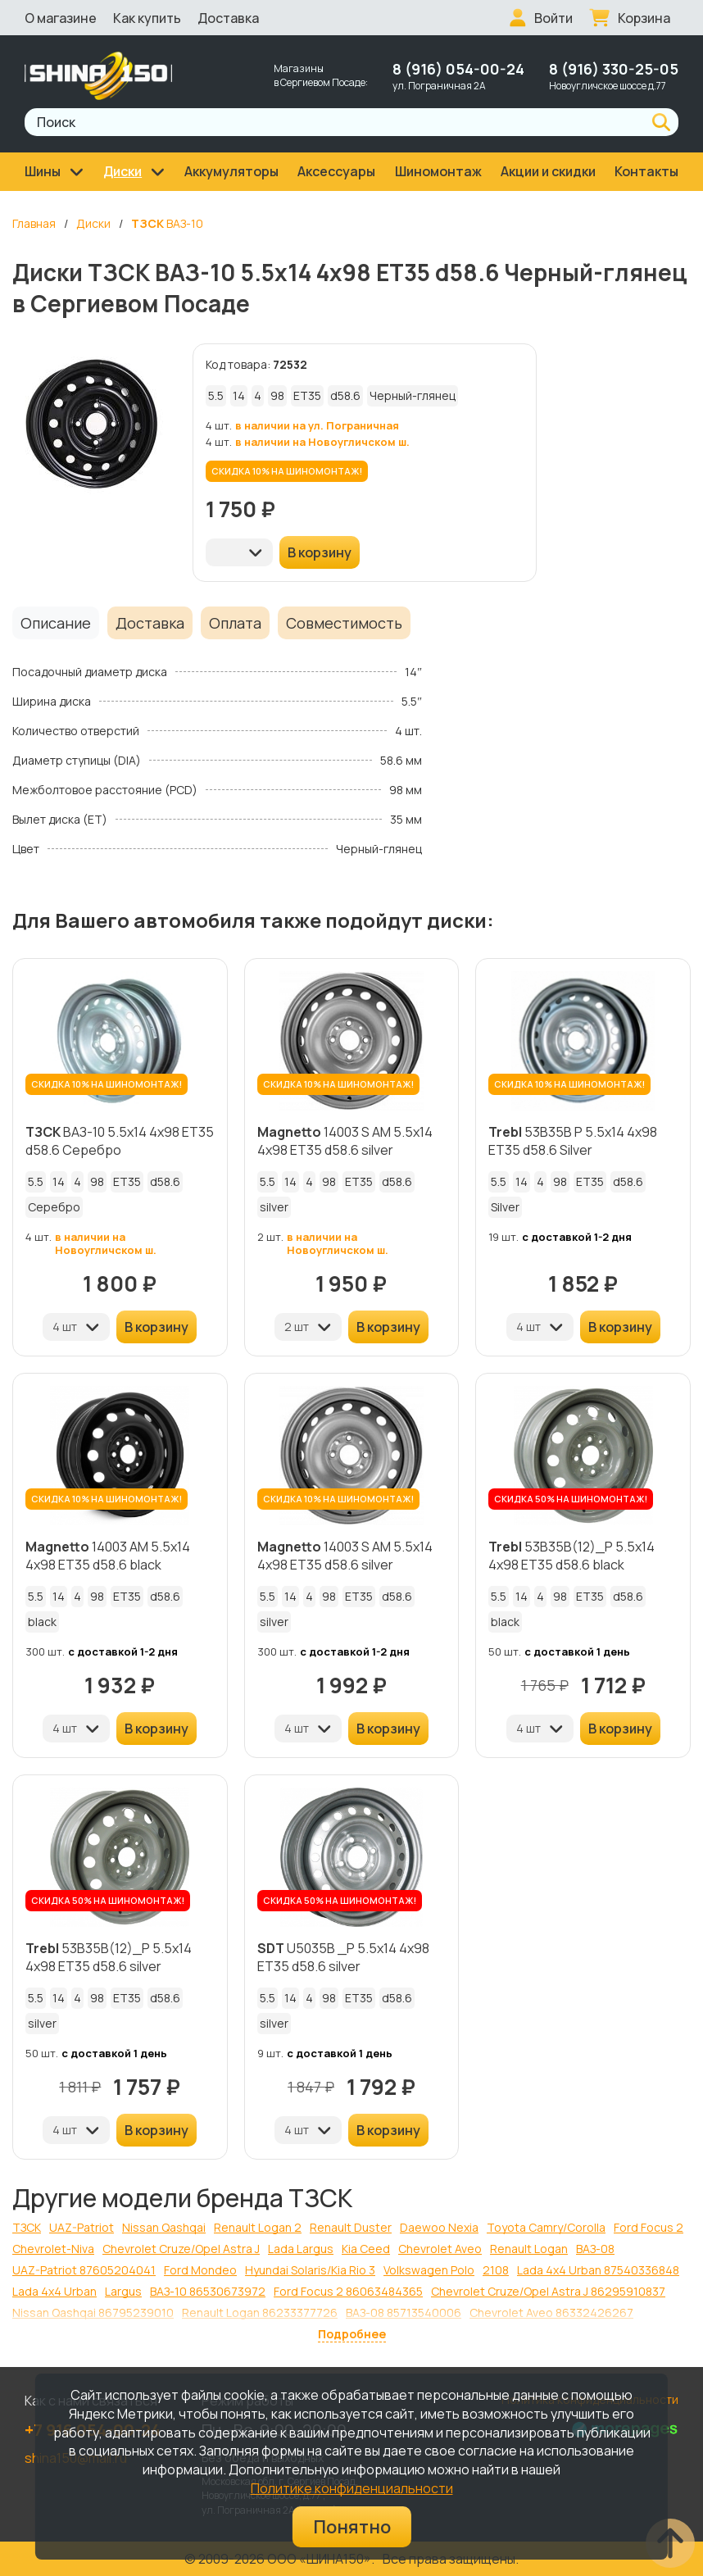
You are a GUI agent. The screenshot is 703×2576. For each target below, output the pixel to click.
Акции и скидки (548, 171)
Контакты (646, 171)
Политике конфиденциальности (352, 2488)
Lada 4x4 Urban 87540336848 (598, 2270)
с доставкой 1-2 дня (577, 1236)
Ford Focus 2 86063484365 (348, 2291)
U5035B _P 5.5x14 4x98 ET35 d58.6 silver (343, 1957)
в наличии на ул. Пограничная (317, 425)
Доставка (228, 18)
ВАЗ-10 (167, 223)
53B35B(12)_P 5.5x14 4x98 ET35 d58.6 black (571, 1556)
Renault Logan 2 (258, 2227)
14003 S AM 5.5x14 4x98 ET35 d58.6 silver (345, 1141)
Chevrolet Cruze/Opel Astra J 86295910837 (548, 2291)
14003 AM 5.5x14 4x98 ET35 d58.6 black (107, 1556)
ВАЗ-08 (595, 2248)
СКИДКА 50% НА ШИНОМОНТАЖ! (570, 1498)
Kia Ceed (366, 2248)
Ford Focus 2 (648, 2227)
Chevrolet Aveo (440, 2248)
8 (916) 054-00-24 (458, 69)
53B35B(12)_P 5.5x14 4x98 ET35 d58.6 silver (108, 1957)
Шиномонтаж (438, 171)
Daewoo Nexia (439, 2227)
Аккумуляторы (231, 171)
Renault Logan (529, 2248)
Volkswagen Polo (428, 2270)
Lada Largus (300, 2248)
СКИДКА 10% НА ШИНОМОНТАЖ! (286, 471)
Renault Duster (351, 2227)
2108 (496, 2270)
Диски (93, 223)
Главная (34, 223)
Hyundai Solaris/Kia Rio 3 (310, 2270)
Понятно (352, 2527)
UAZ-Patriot (81, 2227)
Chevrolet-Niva (53, 2248)
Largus (123, 2291)
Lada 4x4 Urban (54, 2291)
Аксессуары (336, 171)
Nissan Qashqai (164, 2227)
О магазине (61, 18)
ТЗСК (26, 2227)
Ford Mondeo (200, 2270)
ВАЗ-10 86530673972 (207, 2291)
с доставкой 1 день (577, 1651)
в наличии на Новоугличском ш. (322, 441)
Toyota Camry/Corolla (546, 2227)
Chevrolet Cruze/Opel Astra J (181, 2248)
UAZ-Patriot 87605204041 (84, 2270)
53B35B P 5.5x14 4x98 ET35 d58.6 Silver (572, 1141)
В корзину (320, 552)
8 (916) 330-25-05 (613, 69)
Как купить (147, 18)
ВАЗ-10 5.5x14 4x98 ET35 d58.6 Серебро (119, 1141)
